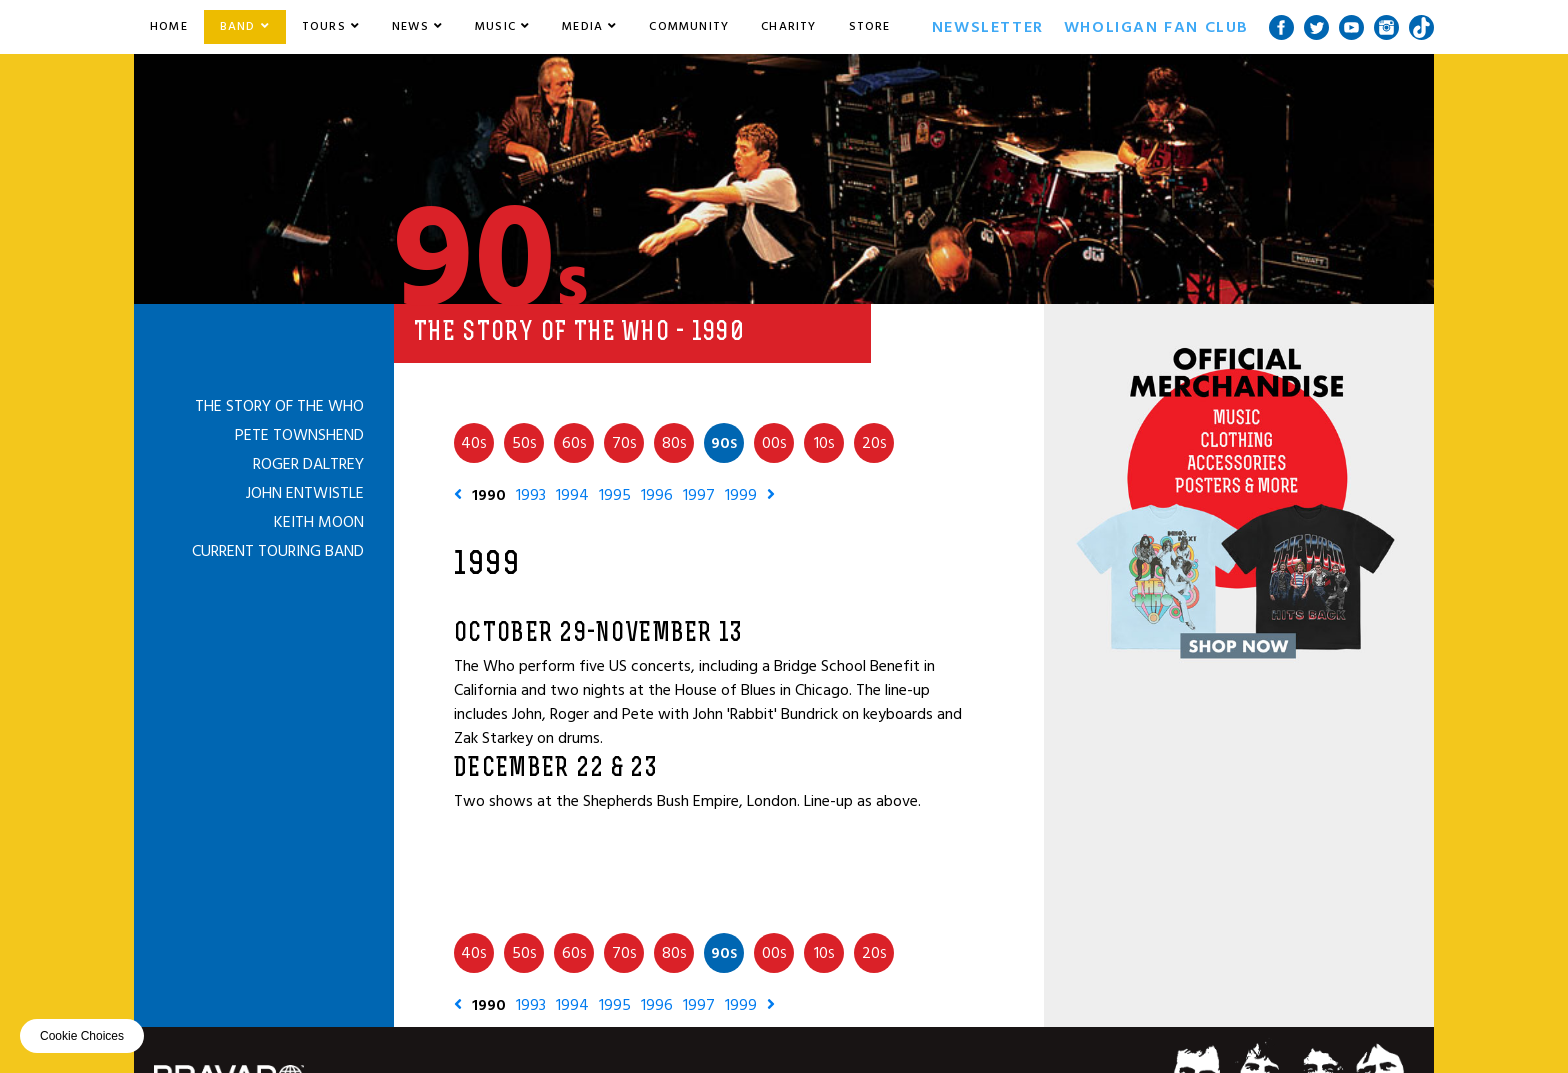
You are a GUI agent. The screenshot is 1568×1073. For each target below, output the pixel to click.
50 (524, 443)
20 (874, 443)
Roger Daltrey (308, 464)
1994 (572, 495)
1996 (657, 495)
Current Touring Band (278, 551)
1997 (699, 495)
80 (674, 443)
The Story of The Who (279, 406)
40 (474, 443)
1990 (489, 495)
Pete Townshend (299, 435)
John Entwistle (305, 493)
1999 (741, 495)
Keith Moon (319, 522)
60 (574, 443)
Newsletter (988, 27)
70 (624, 443)
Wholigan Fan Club (1156, 27)
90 (724, 443)
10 (824, 443)
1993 (531, 495)
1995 (615, 495)
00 (774, 443)
